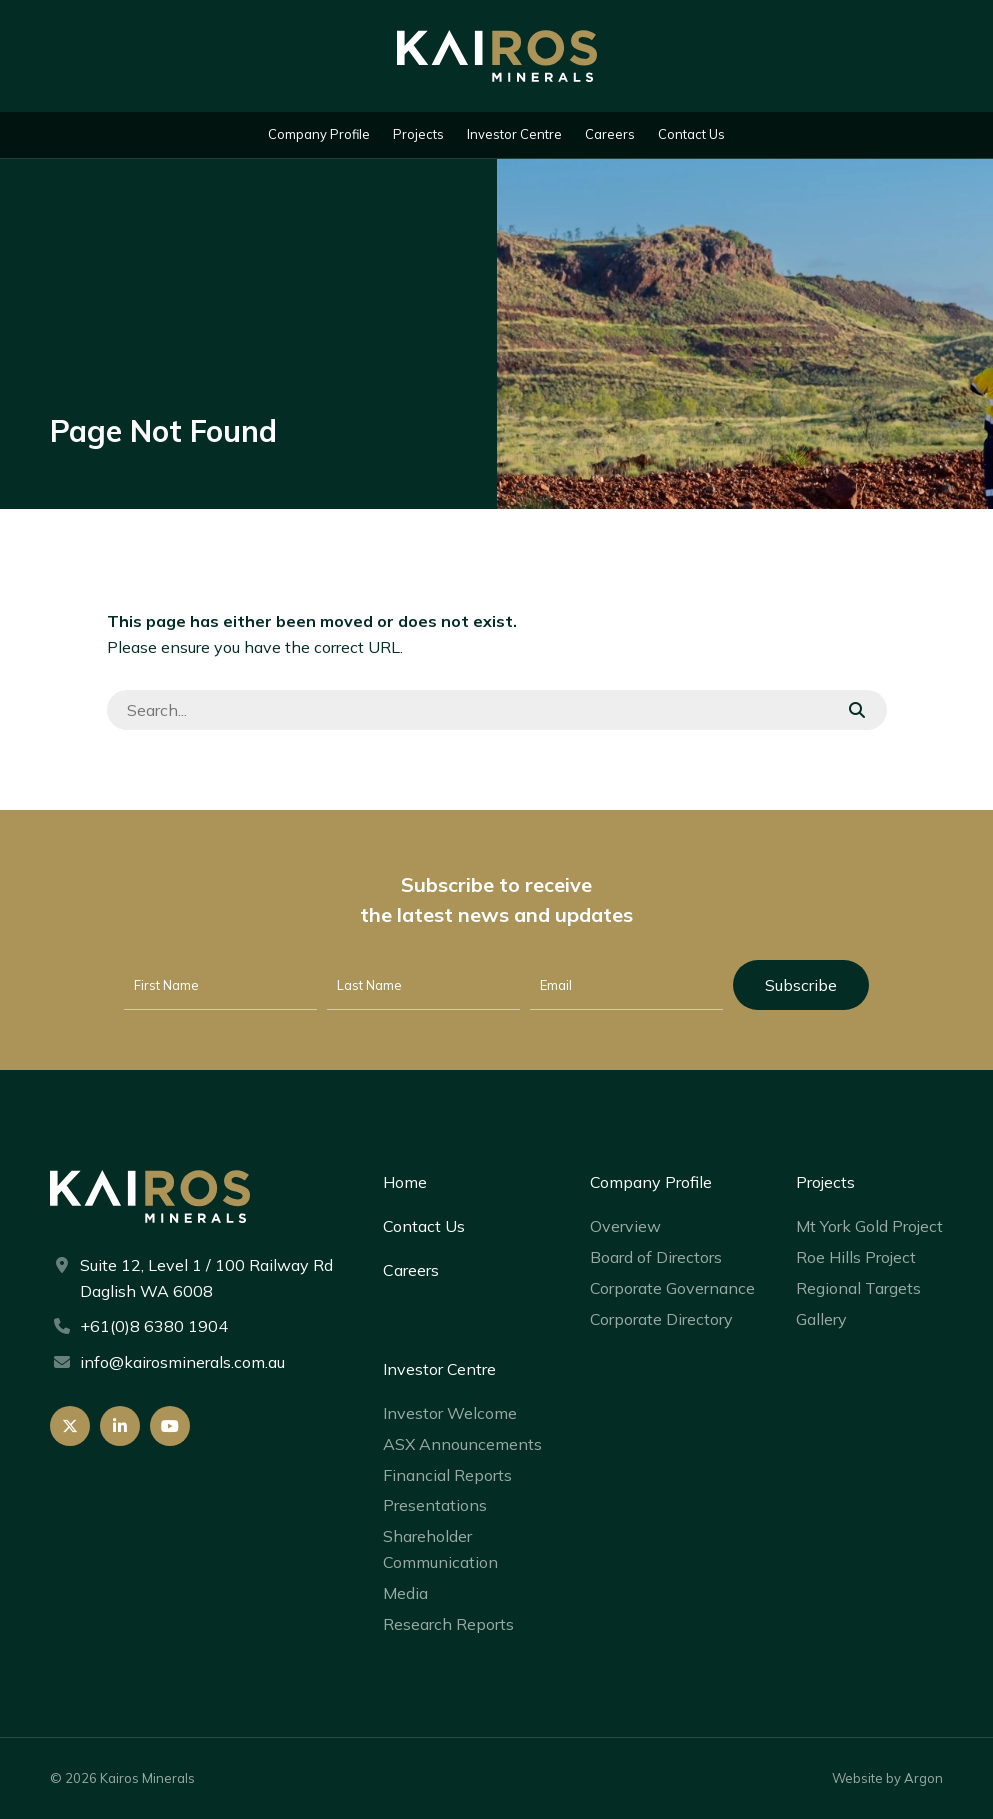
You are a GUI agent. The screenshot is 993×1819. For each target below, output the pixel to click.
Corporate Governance (672, 1288)
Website (857, 1778)
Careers (610, 134)
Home (405, 1182)
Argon (923, 1778)
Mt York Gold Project (869, 1226)
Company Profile (319, 134)
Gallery (821, 1319)
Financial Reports (447, 1475)
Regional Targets (858, 1288)
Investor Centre (514, 134)
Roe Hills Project (856, 1257)
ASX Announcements (462, 1444)
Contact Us (691, 134)
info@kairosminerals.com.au (182, 1362)
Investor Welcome (450, 1413)
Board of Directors (656, 1257)
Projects (418, 134)
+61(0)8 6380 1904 (154, 1326)
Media (405, 1593)
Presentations (435, 1505)
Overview (625, 1226)
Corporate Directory (661, 1319)
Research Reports (448, 1624)
